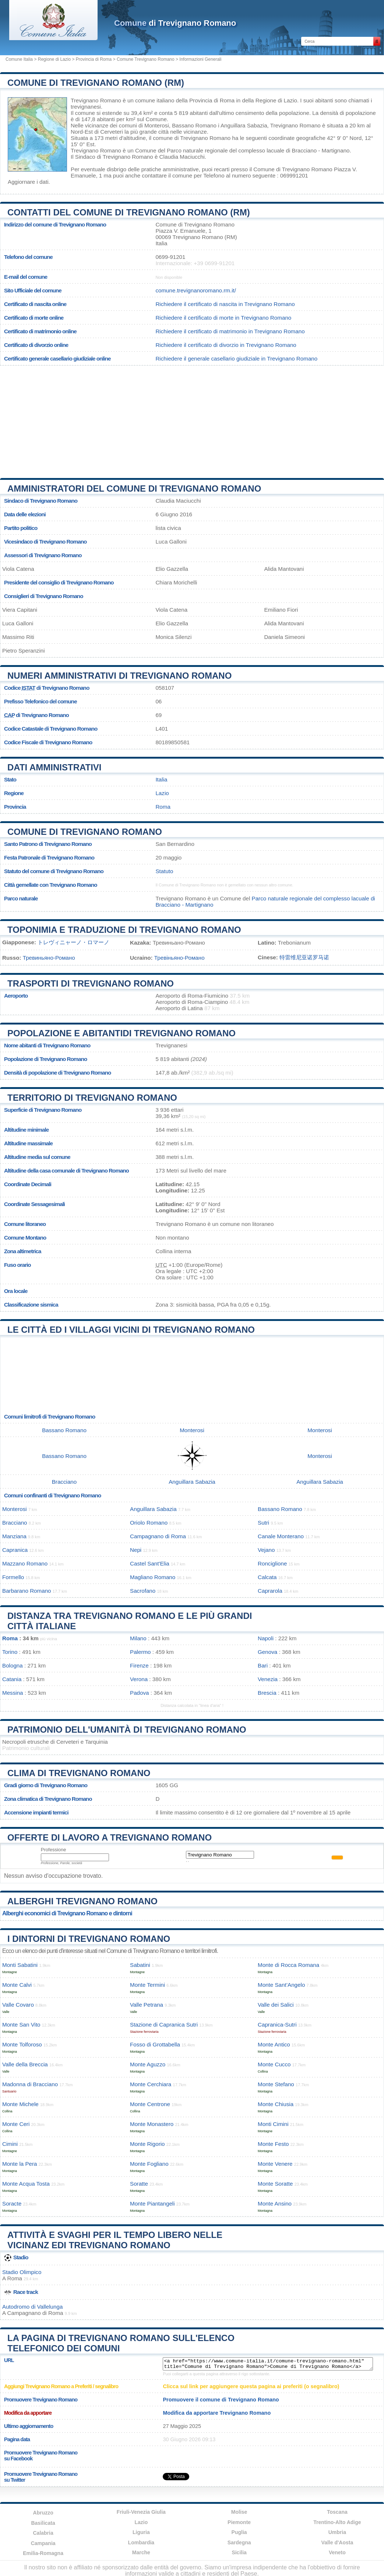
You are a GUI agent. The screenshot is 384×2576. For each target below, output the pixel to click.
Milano (138, 1638)
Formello (13, 1577)
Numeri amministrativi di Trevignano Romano (119, 676)
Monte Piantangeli (152, 2203)
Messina (12, 1693)
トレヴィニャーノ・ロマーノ (73, 942)
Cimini (10, 2144)
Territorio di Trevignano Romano (92, 1098)
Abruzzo (43, 2513)
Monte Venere (275, 2164)
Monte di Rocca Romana (288, 1965)
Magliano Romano (152, 1577)
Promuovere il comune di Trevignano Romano (221, 2400)
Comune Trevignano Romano (146, 59)
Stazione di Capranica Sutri (164, 2024)
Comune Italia (19, 59)
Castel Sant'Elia (149, 1563)
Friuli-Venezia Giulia (141, 2512)
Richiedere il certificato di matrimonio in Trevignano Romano (229, 331)
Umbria (337, 2532)
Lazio (162, 793)
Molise (239, 2512)
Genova (267, 1652)
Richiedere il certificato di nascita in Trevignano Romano (225, 304)
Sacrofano (142, 1591)
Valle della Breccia (25, 2064)
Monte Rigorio (147, 2144)
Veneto (337, 2552)
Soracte (11, 2203)
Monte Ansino (275, 2203)
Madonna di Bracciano (30, 2084)
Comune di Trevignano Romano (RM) (95, 83)
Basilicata (43, 2523)
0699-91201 (170, 257)
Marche (141, 2552)
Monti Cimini (273, 2124)
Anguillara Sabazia (244, 125)
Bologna (12, 1665)
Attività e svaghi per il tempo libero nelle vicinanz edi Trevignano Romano (114, 2240)
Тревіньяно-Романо (179, 958)
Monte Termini (147, 1985)
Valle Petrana (146, 2005)
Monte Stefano (276, 2084)
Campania (43, 2543)
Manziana (14, 1536)
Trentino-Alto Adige (337, 2522)
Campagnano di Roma (158, 1536)
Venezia (268, 1679)
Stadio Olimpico (21, 2272)
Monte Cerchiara (150, 2084)
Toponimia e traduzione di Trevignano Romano (124, 930)
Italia (161, 779)
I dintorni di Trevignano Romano (88, 1939)
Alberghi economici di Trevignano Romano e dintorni (67, 1913)
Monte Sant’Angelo (281, 1985)
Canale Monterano (281, 1536)
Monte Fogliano (149, 2164)
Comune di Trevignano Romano (84, 832)
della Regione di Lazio (269, 100)
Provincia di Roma (94, 59)
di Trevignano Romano (175, 23)
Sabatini (140, 1965)
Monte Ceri (15, 2124)
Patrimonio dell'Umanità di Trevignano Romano (126, 1730)
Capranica (15, 1550)
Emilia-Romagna (43, 2553)
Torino (9, 1652)
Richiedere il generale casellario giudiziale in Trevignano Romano (236, 358)
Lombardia (141, 2542)
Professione (53, 1849)
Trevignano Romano (96, 100)
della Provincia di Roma (205, 100)
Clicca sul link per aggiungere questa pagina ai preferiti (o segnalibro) (251, 2386)
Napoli (266, 1638)
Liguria (141, 2532)
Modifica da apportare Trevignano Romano (217, 2413)
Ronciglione (272, 1563)
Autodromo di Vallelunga (32, 2306)
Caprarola (270, 1591)
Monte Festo (273, 2144)
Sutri (263, 1522)
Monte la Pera (19, 2164)
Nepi (135, 1550)
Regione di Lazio (54, 59)
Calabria (43, 2533)
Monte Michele (20, 2104)
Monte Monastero (151, 2124)
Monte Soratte (275, 2183)
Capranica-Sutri (277, 2024)
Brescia (267, 1693)
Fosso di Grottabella (155, 2044)
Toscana (337, 2512)
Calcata (267, 1577)
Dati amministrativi (54, 767)
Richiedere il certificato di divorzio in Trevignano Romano (225, 345)
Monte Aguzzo (147, 2064)
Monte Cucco (274, 2064)
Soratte (139, 2183)
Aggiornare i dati (28, 182)
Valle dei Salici (276, 2005)
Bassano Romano (194, 125)
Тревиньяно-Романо (49, 958)
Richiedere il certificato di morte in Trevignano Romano (223, 317)
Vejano (266, 1550)
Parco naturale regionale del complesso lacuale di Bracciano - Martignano (258, 150)
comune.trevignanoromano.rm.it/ (195, 290)
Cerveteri (111, 132)
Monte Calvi (17, 1985)
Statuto (164, 871)
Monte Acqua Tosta (26, 2183)
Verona (139, 1679)
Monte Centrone (150, 2104)
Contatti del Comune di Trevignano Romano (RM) (128, 212)
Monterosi (156, 125)
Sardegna (239, 2542)
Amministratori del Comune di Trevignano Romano (134, 488)
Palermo (140, 1652)
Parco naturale (21, 898)
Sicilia (239, 2552)
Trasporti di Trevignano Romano (90, 983)
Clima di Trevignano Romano (78, 1773)
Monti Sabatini (20, 1965)
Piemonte (239, 2522)
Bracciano (64, 1482)
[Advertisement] (192, 419)
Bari (263, 1665)
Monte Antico (274, 2044)
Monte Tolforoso (22, 2044)
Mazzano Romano (24, 1563)
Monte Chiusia (275, 2104)
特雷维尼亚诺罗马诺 (304, 957)
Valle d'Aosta (337, 2542)
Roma (162, 807)
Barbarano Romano (26, 1591)
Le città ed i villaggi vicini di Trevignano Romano (131, 1330)
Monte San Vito (21, 2024)
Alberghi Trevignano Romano (82, 1901)
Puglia (239, 2532)
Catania (11, 1679)
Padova (139, 1693)
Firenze (139, 1665)
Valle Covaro (18, 2005)
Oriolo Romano (149, 1522)
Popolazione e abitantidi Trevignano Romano (121, 1033)
